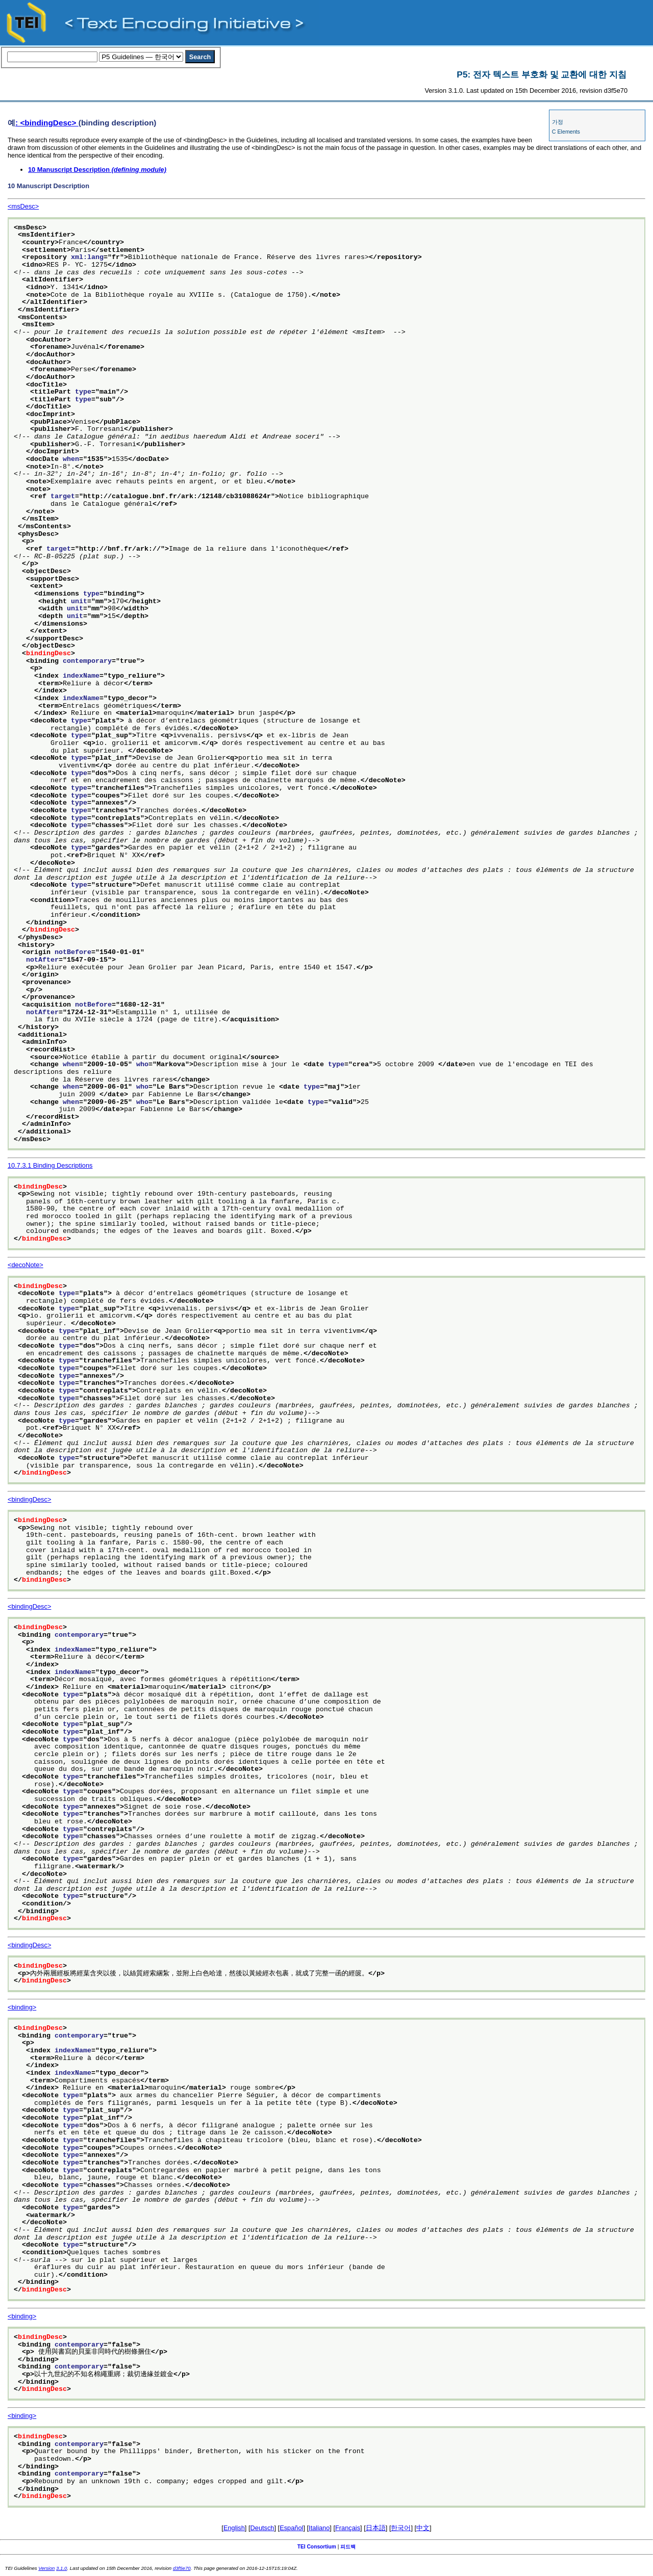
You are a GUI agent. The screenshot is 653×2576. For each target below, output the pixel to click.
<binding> (22, 2007)
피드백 (348, 2546)
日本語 (376, 2528)
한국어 (401, 2528)
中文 (423, 2528)
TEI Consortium (316, 2546)
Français (347, 2528)
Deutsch (262, 2528)
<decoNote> (25, 1265)
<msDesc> (23, 206)
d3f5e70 (182, 2568)
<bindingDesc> (29, 1499)
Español (291, 2528)
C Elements (566, 131)
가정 (557, 122)
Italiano (319, 2528)
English (234, 2528)
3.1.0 (61, 2568)
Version (46, 2568)
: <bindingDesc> (47, 122)
